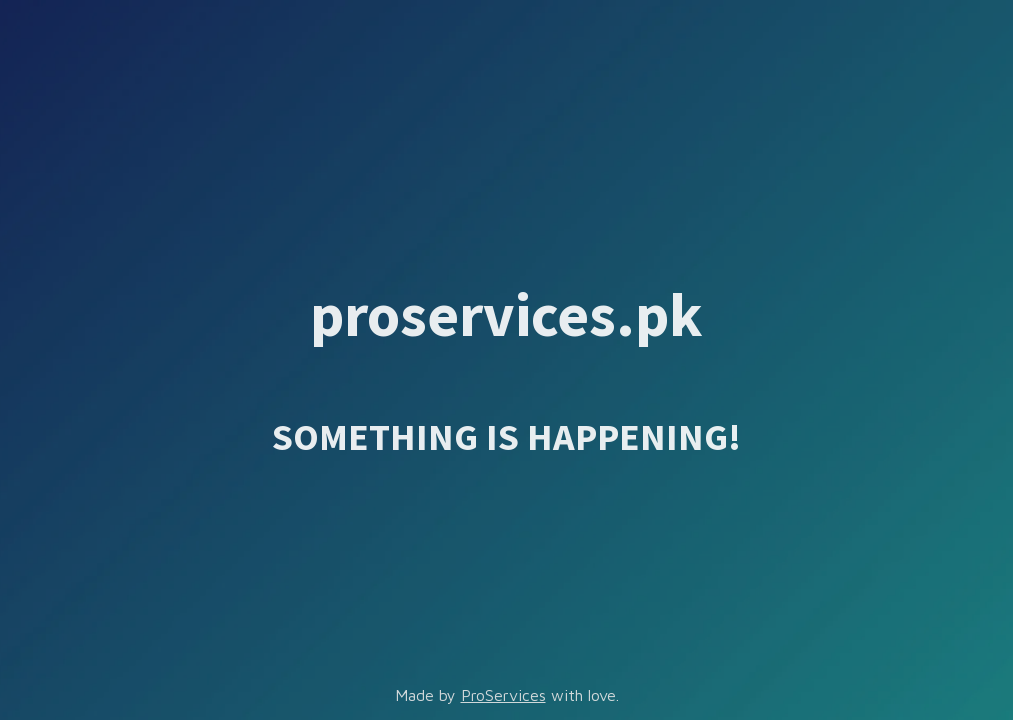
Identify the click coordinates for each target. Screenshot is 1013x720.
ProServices (503, 695)
